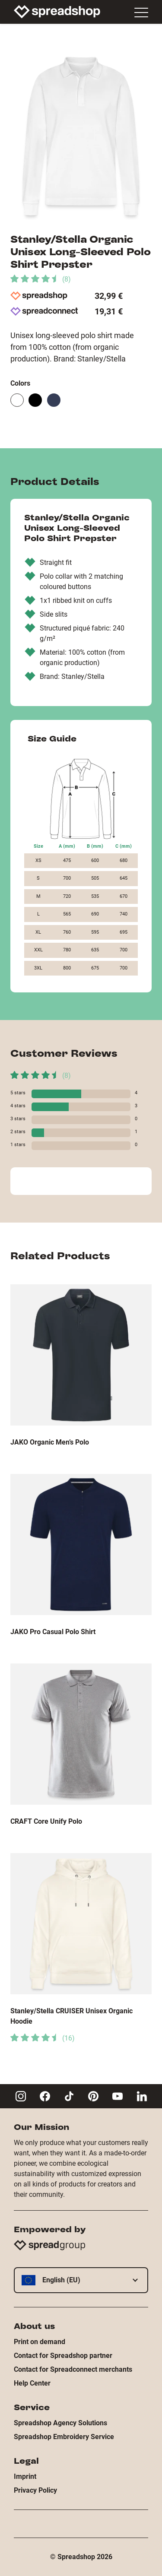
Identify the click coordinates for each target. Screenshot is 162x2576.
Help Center (32, 2383)
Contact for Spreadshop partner (63, 2355)
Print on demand (39, 2342)
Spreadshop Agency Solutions (60, 2423)
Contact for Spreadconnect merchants (73, 2369)
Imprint (25, 2476)
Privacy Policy (35, 2490)
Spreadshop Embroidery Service (64, 2437)
